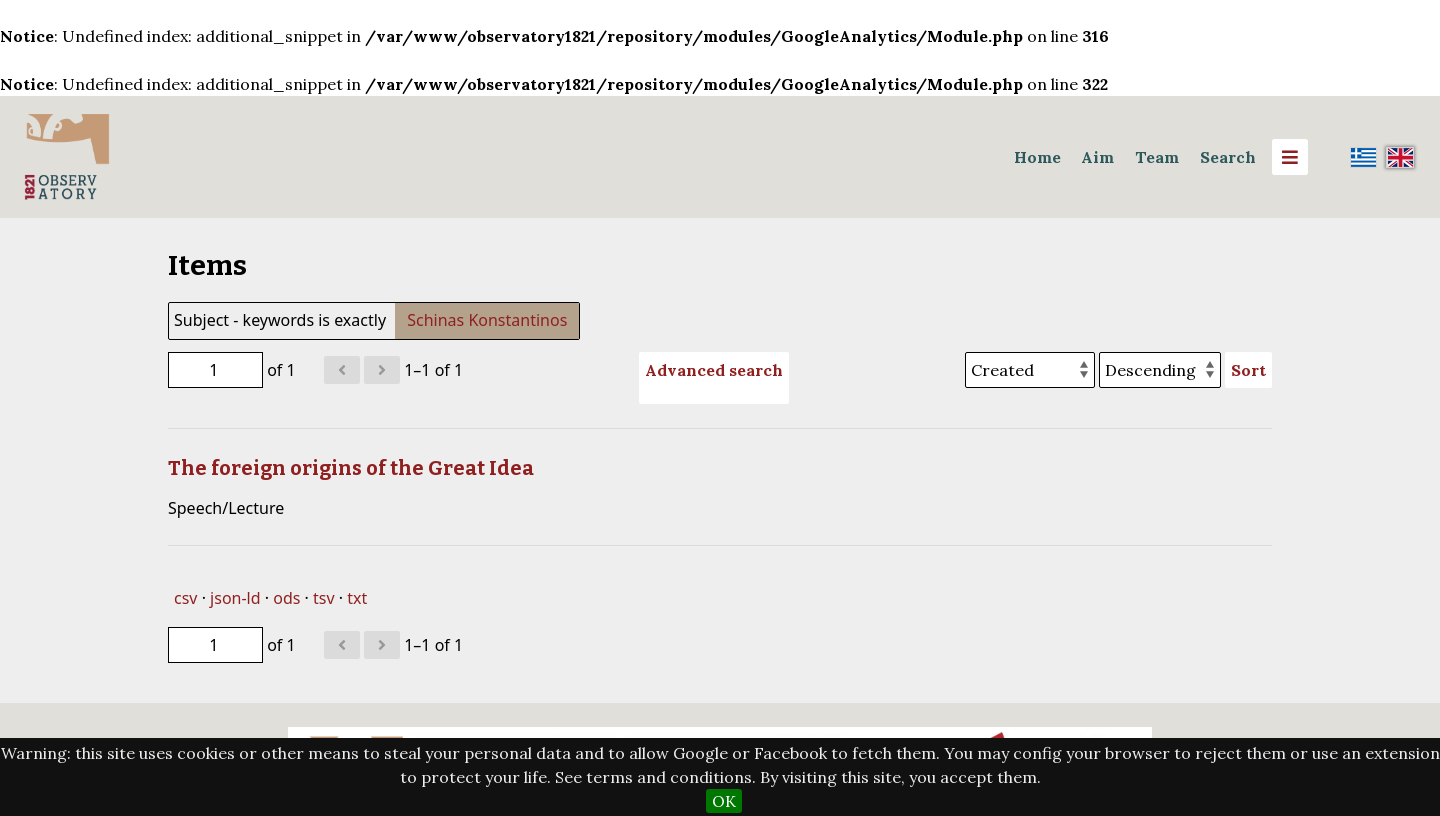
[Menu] (1290, 157)
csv (185, 598)
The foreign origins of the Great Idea (351, 468)
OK (724, 801)
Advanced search (714, 370)
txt (357, 598)
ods (286, 598)
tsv (324, 598)
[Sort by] (1030, 370)
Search (1228, 157)
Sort (1248, 370)
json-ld (235, 598)
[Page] (215, 370)
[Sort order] (1160, 370)
